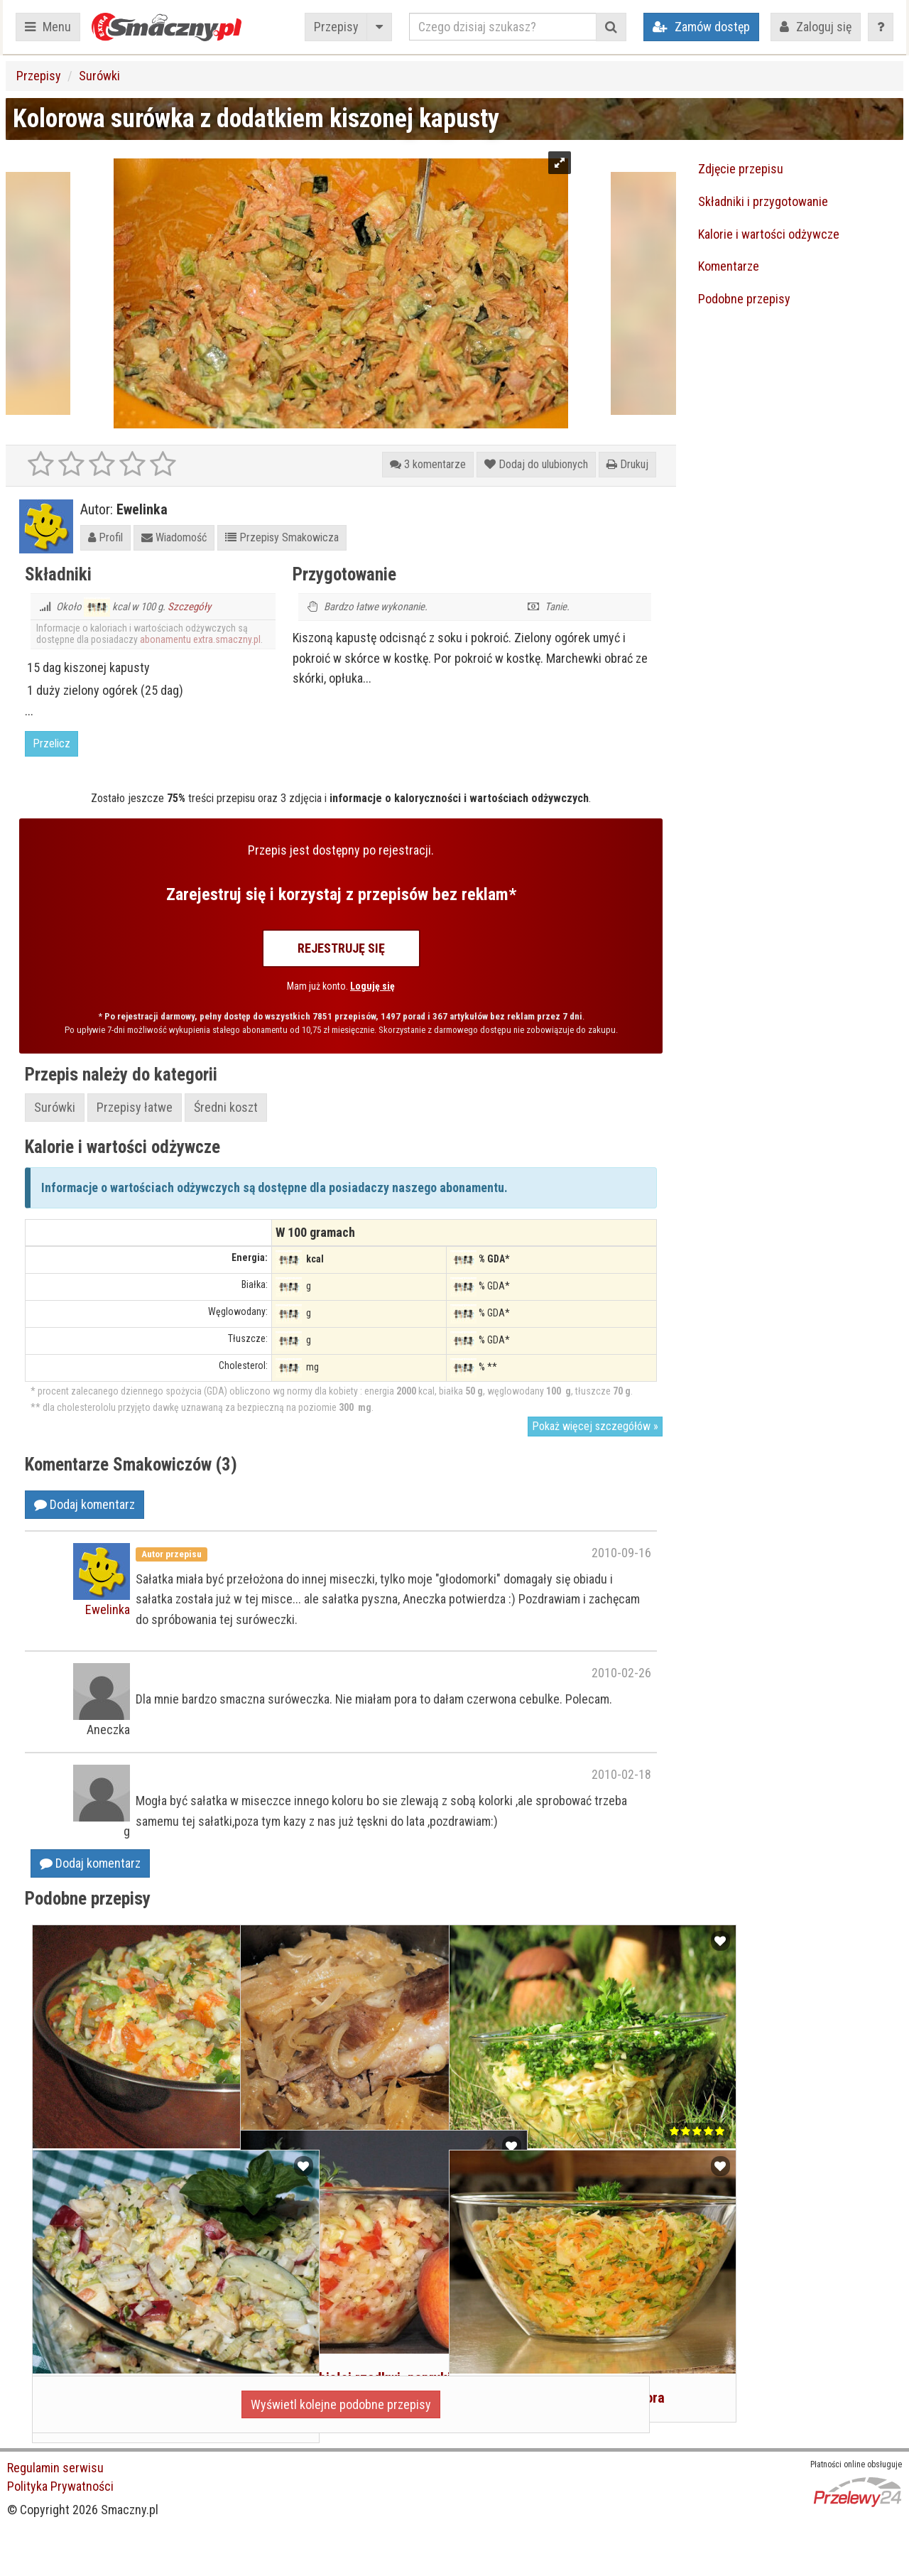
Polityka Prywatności (60, 2486)
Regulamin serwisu (55, 2467)
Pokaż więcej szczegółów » (595, 1426)
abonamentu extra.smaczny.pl (200, 639)
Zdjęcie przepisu (740, 168)
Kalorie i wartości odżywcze (768, 234)
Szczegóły (189, 606)
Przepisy (336, 26)
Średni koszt (226, 1107)
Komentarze (728, 266)
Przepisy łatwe (135, 1107)
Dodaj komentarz (84, 1504)
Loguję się (372, 986)
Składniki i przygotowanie (763, 201)
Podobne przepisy (744, 298)
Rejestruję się (341, 948)
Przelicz (51, 743)
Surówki (99, 75)
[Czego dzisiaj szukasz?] (503, 26)
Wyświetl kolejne (341, 2404)
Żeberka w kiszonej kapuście (335, 2095)
